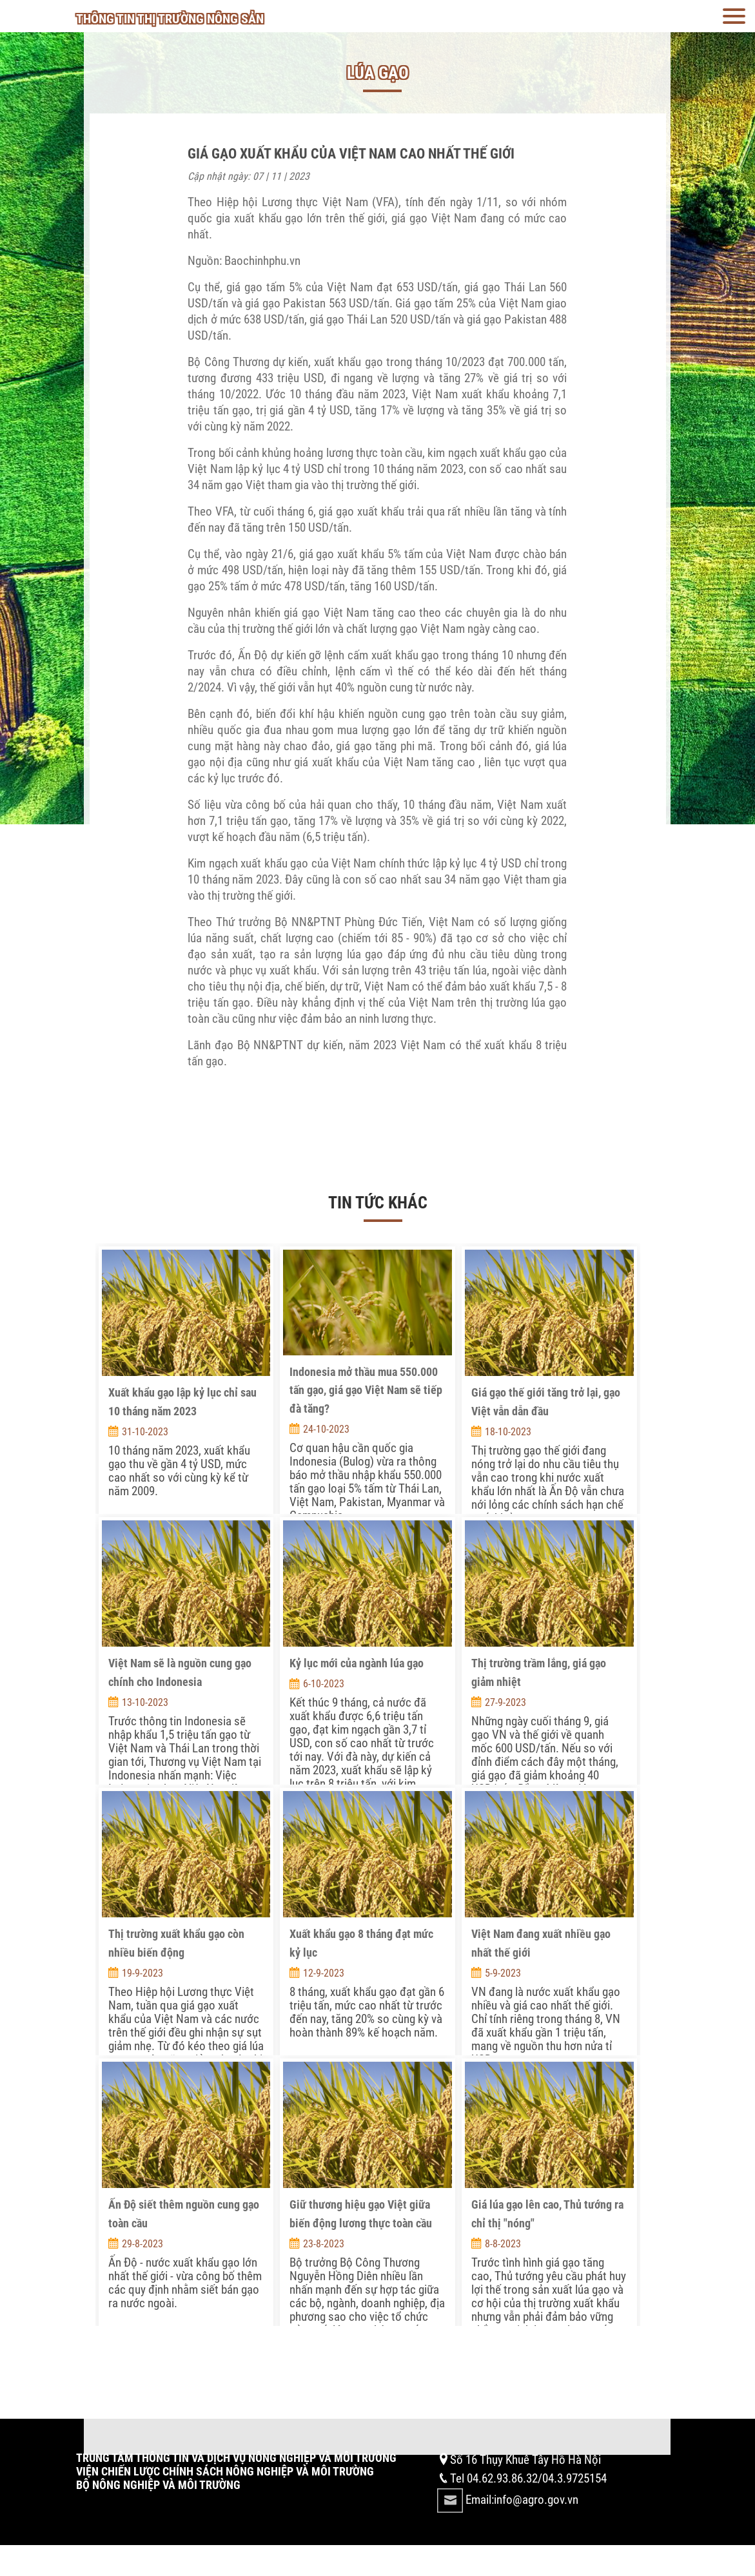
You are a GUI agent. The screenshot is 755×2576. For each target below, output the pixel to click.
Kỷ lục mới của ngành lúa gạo (356, 1663)
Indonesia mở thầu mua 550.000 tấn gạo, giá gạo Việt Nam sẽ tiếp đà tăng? (365, 1390)
